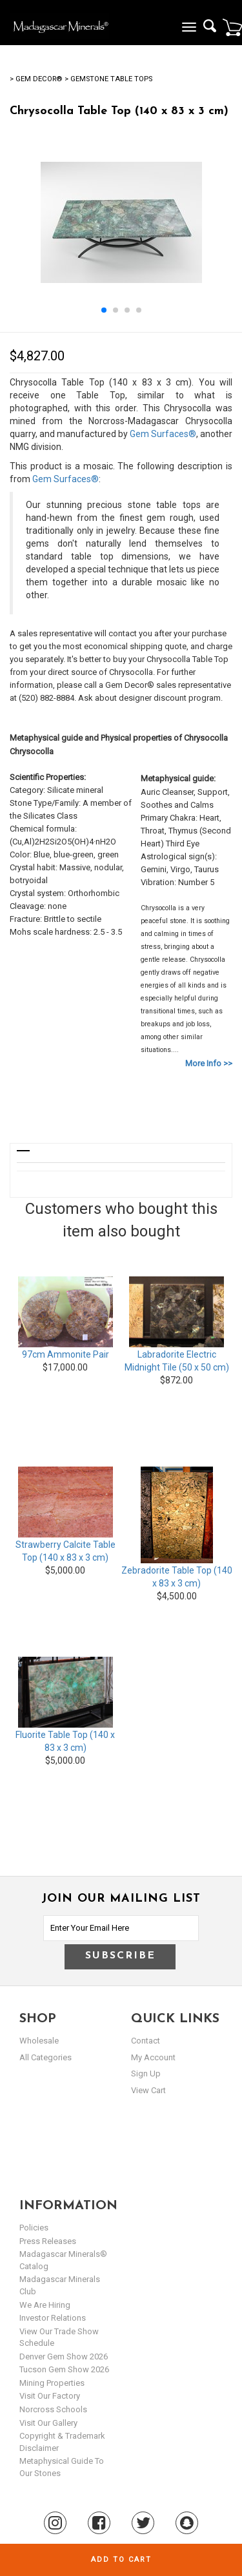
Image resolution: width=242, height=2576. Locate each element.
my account (153, 2057)
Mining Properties (52, 2383)
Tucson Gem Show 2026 (64, 2369)
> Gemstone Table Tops (108, 79)
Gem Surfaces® (163, 434)
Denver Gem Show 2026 (63, 2356)
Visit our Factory (49, 2396)
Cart (232, 27)
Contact (145, 2040)
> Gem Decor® (36, 79)
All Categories (45, 2057)
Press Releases (47, 2241)
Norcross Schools (53, 2409)
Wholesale (39, 2040)
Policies (33, 2227)
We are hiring (44, 2305)
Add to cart (121, 2559)
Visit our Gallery (48, 2423)
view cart (148, 2090)
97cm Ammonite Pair (65, 1354)
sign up (146, 2073)
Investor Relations (52, 2318)
